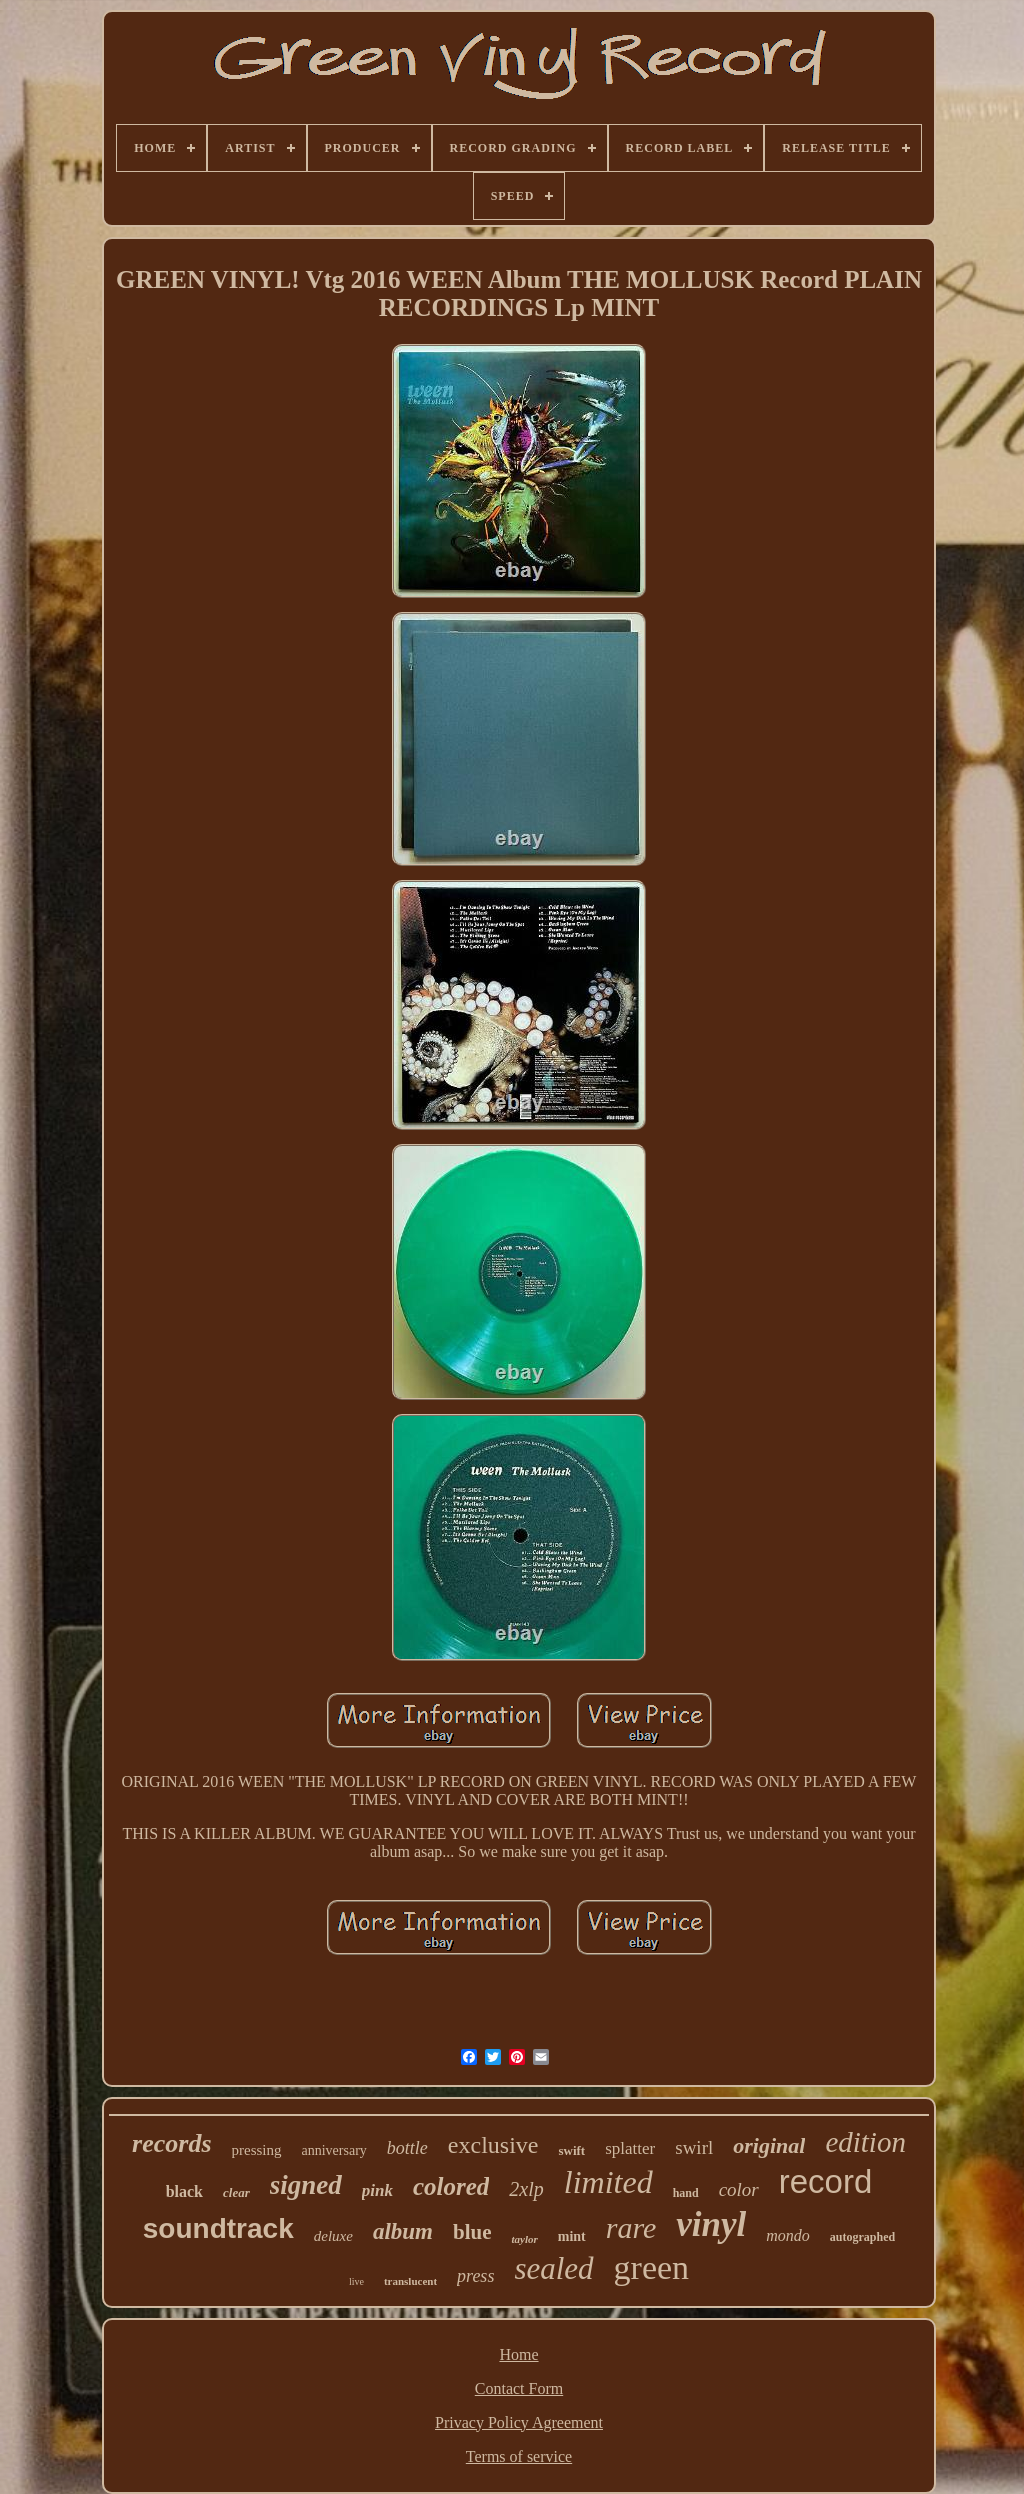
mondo (788, 2235)
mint (572, 2236)
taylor (524, 2239)
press (475, 2276)
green (652, 2267)
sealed (553, 2268)
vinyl (711, 2224)
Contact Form (519, 2388)
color (739, 2189)
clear (236, 2192)
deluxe (333, 2236)
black (184, 2191)
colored (451, 2186)
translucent (410, 2281)
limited (608, 2182)
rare (631, 2227)
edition (865, 2142)
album (403, 2231)
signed (306, 2185)
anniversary (334, 2150)
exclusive (493, 2145)
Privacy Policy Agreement (519, 2422)
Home (518, 2354)
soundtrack (218, 2228)
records (171, 2143)
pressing (257, 2150)
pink (377, 2190)
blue (472, 2232)
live (356, 2281)
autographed (862, 2237)
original (769, 2145)
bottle (407, 2148)
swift (571, 2150)
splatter (630, 2148)
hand (686, 2193)
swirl (694, 2147)
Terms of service (519, 2456)
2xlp (526, 2189)
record (826, 2181)
